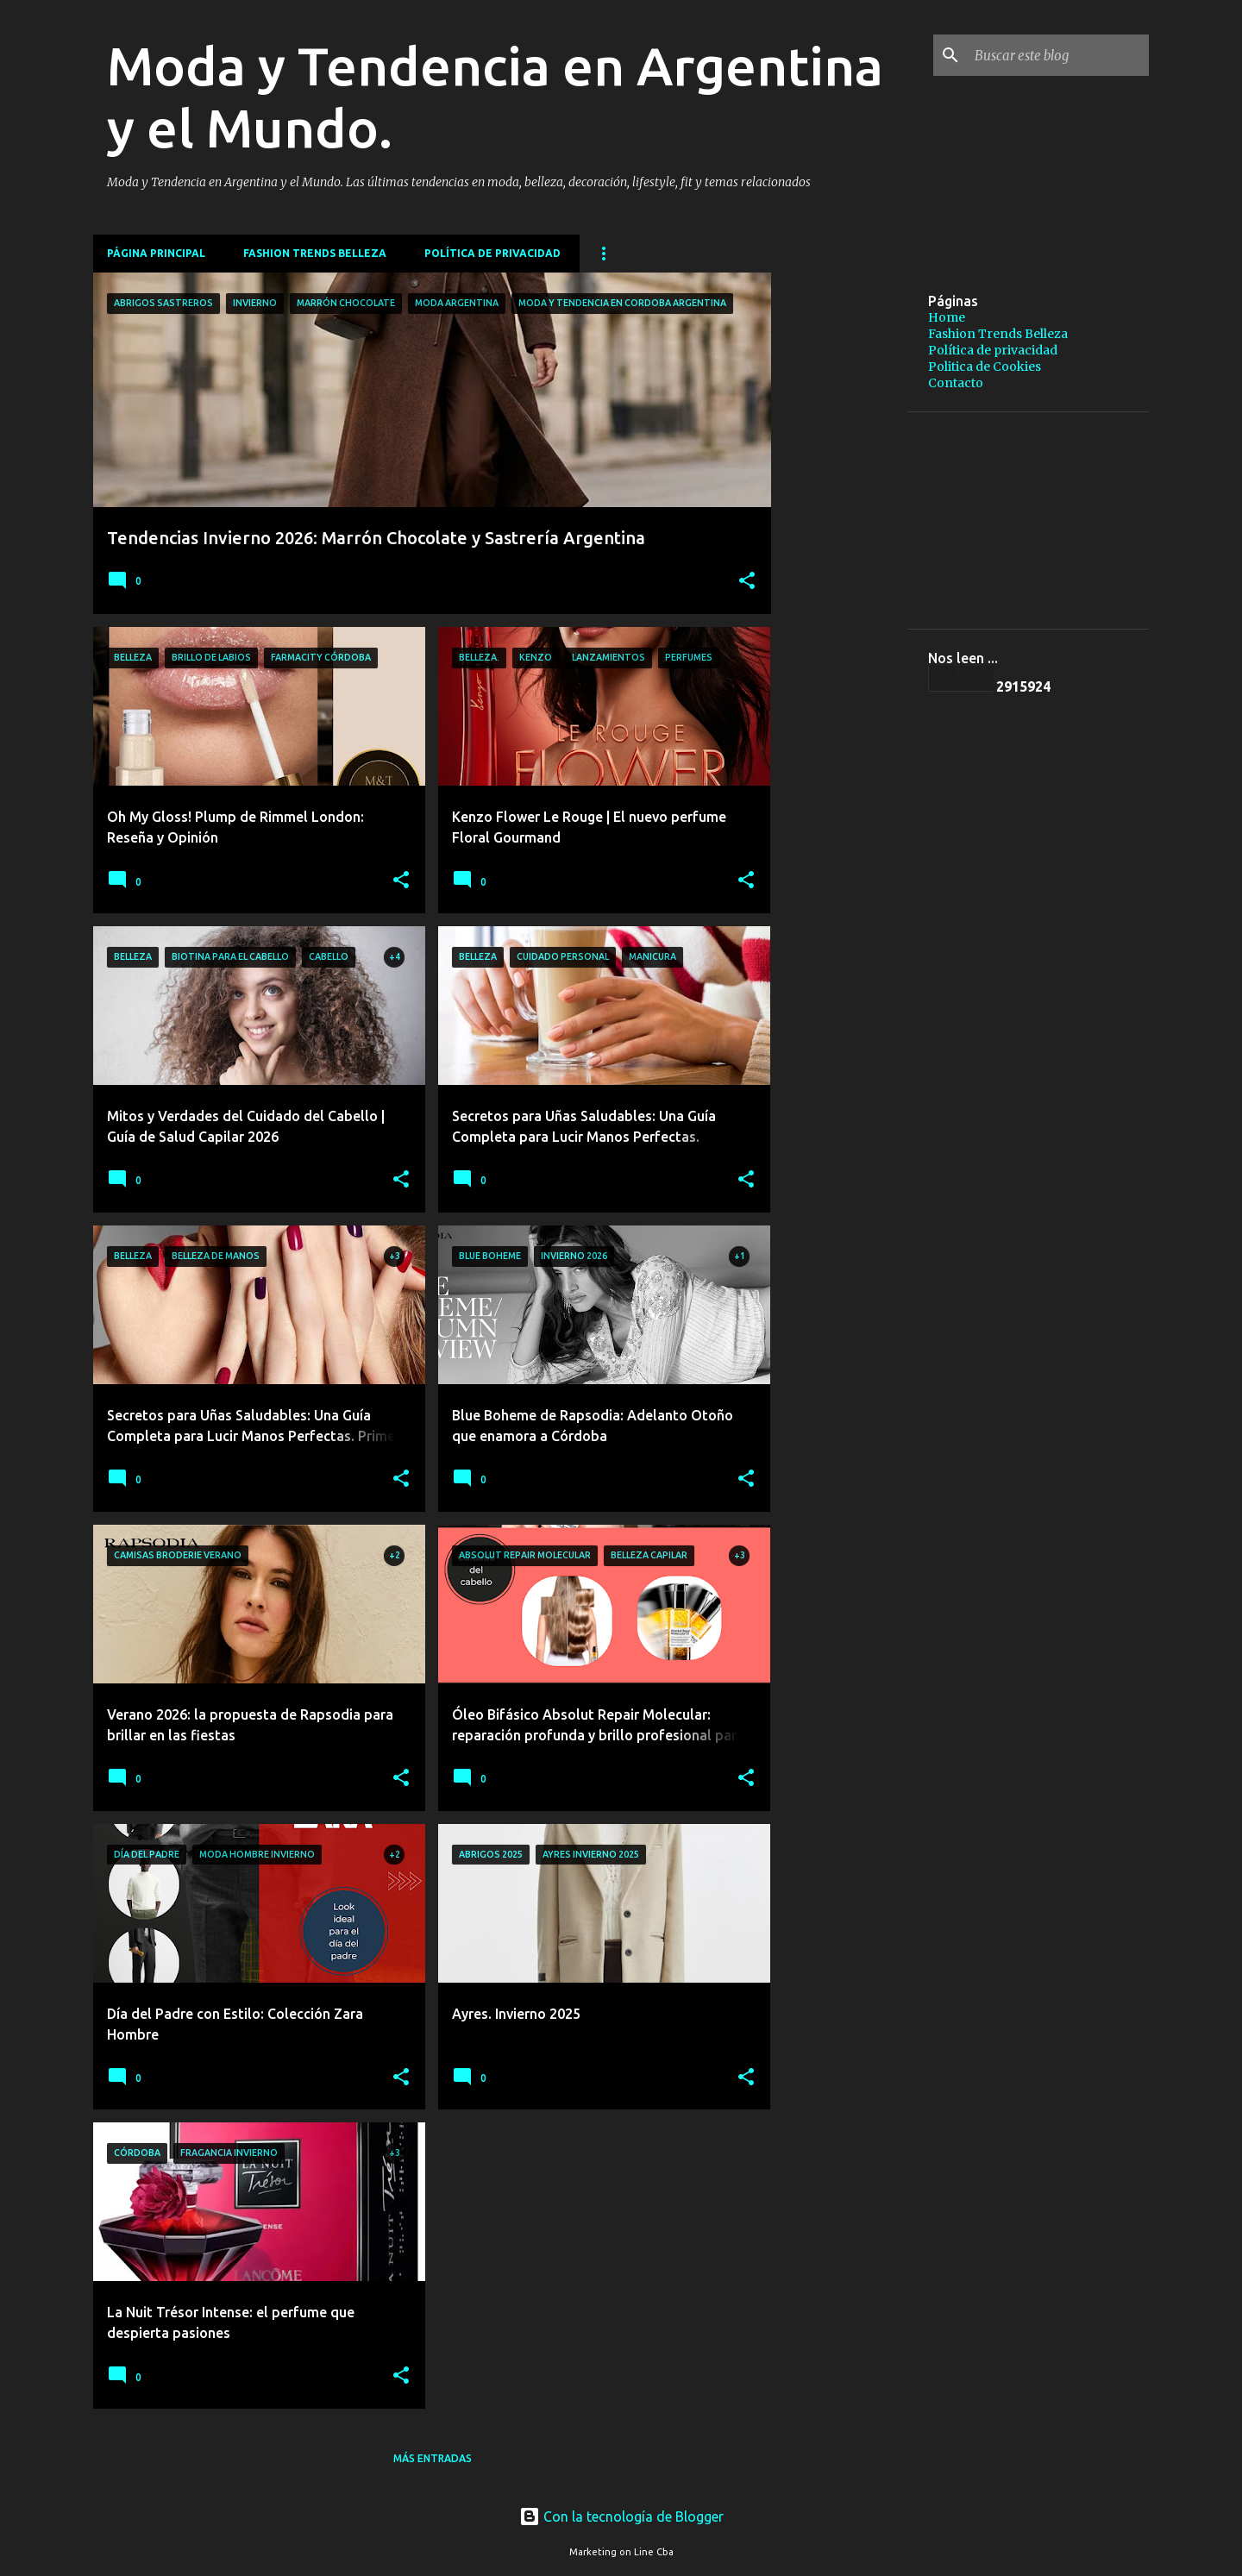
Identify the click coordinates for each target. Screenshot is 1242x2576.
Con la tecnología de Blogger (621, 2516)
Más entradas (432, 2458)
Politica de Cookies (984, 366)
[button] (747, 581)
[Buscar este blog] (1058, 55)
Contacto (955, 383)
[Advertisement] (986, 298)
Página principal (156, 253)
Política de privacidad (492, 253)
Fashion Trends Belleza (314, 253)
